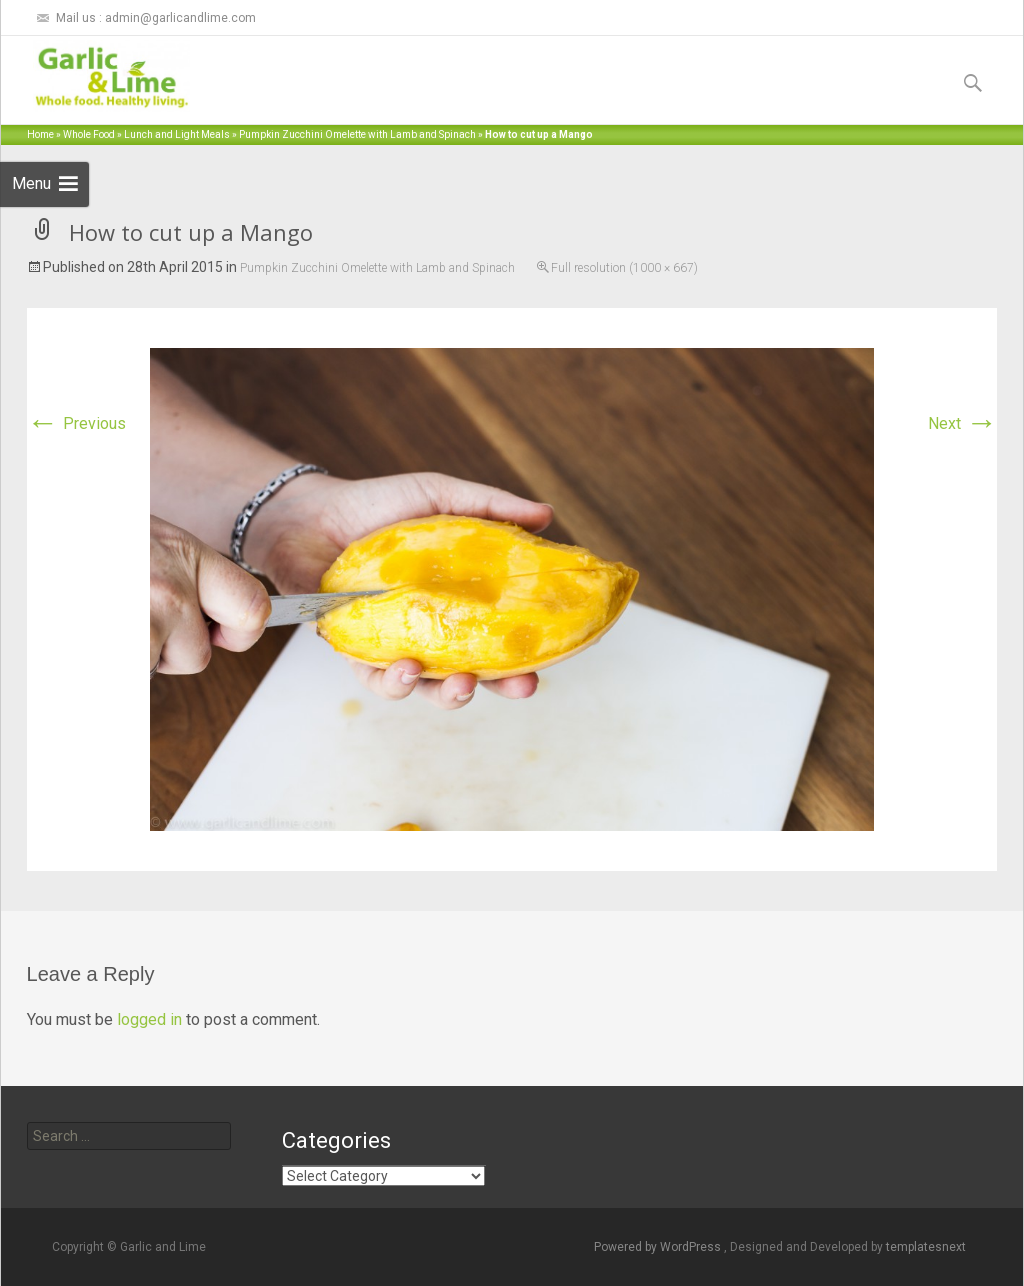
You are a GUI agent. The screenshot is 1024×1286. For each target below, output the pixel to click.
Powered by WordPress (659, 1247)
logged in (149, 1019)
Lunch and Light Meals (177, 134)
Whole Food (89, 134)
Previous (76, 423)
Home (40, 134)
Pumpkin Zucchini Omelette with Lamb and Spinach (357, 134)
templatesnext (926, 1247)
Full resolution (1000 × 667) (624, 268)
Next (962, 423)
